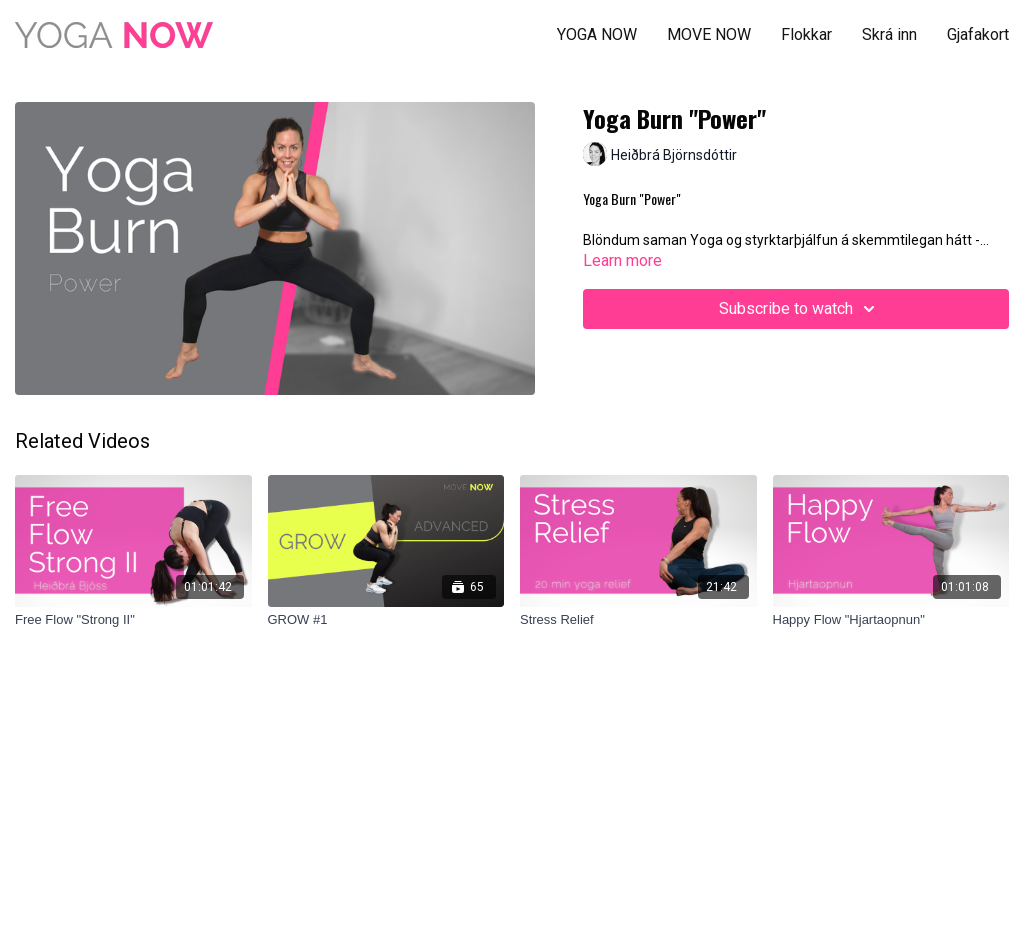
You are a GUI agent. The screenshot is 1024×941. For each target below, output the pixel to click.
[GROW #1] (386, 620)
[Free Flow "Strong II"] (133, 620)
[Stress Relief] (638, 620)
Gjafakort (978, 34)
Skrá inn (889, 34)
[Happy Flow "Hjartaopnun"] (891, 620)
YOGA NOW (597, 34)
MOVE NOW (709, 34)
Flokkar (806, 34)
